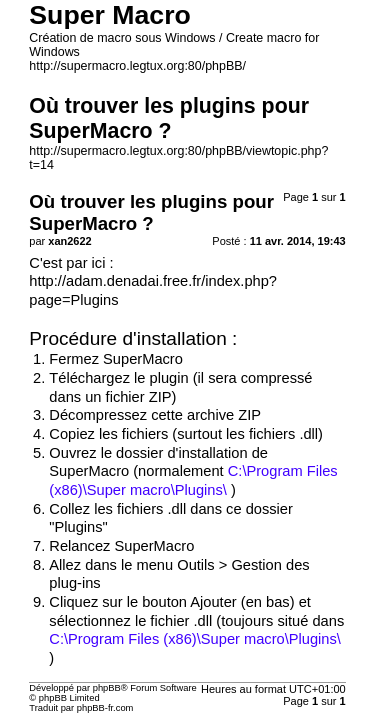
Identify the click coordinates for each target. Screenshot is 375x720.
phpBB (107, 688)
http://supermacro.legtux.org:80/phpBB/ (137, 66)
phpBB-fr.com (105, 708)
